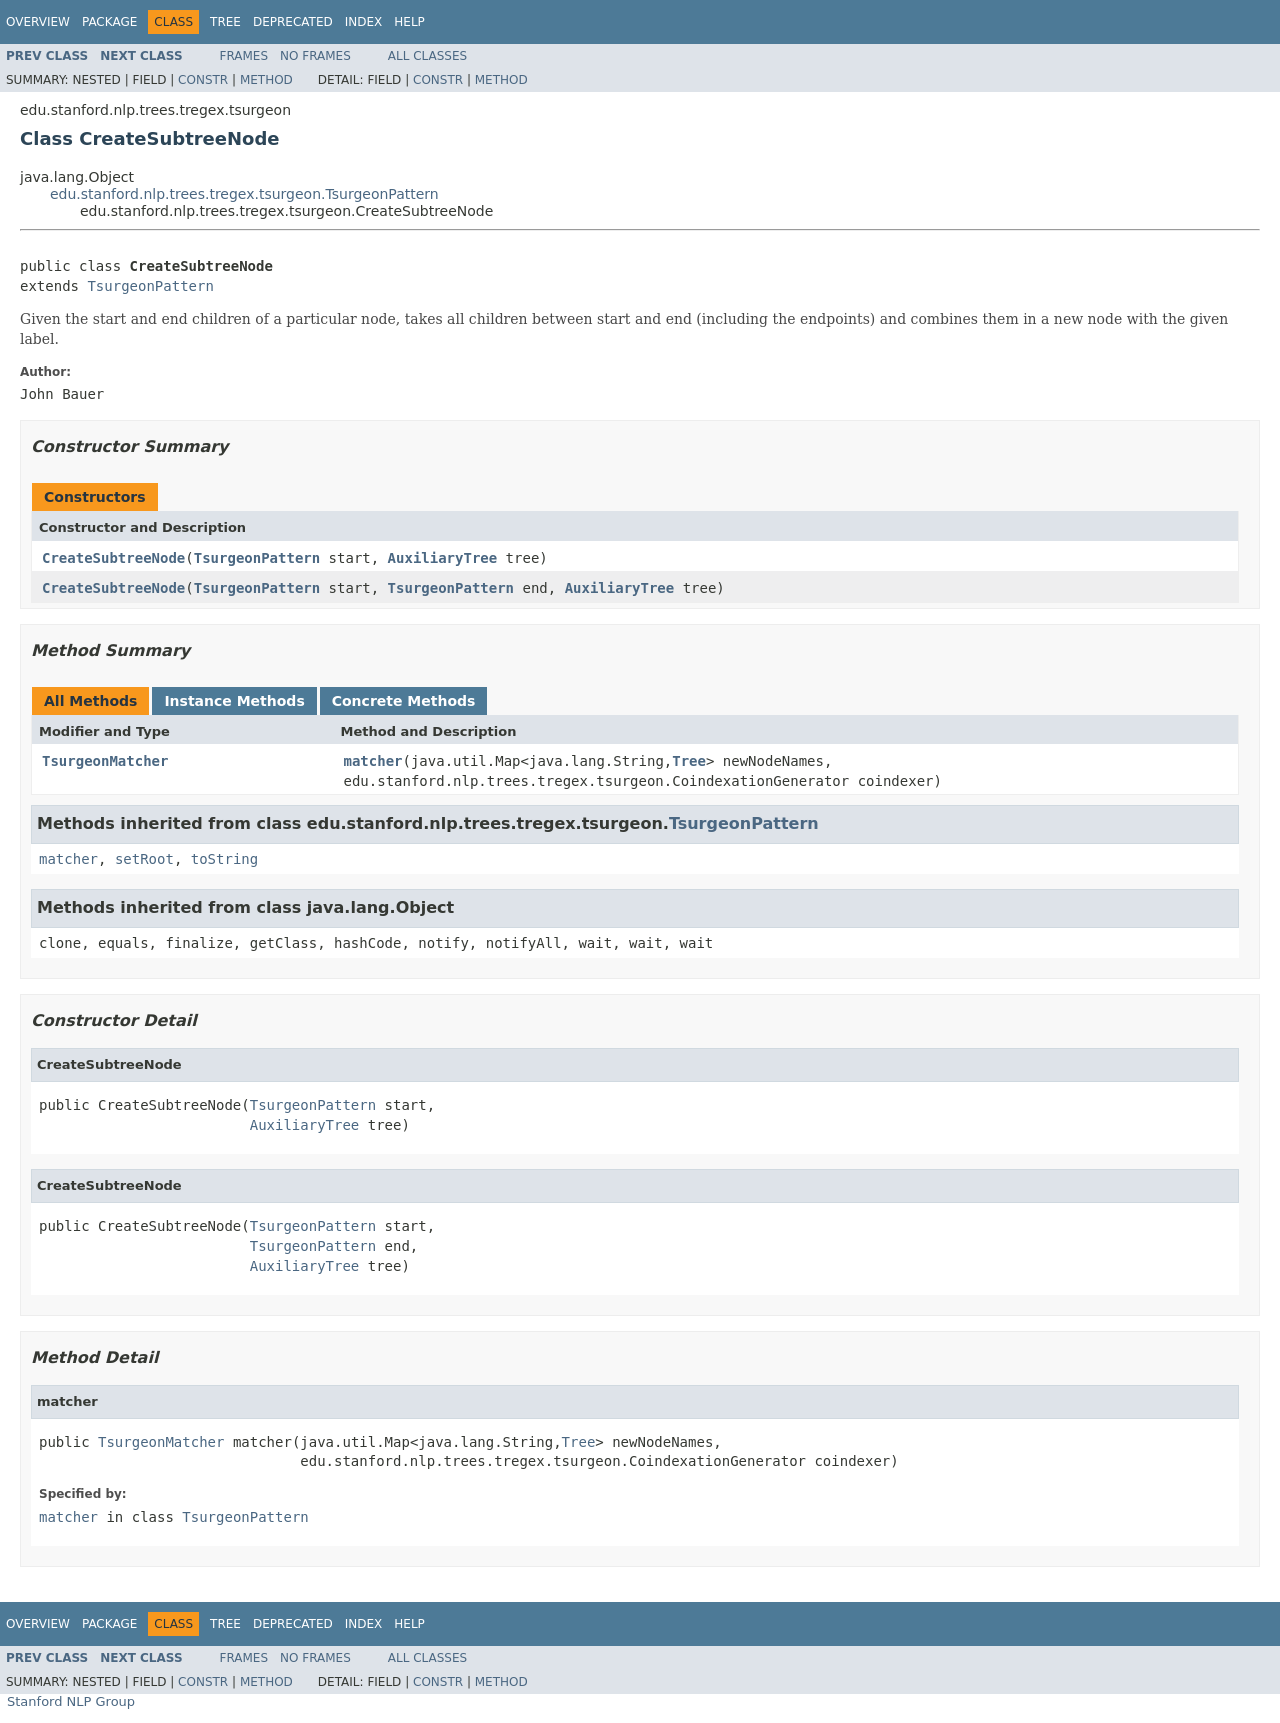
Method (266, 80)
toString (224, 859)
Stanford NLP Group (71, 1701)
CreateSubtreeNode (113, 558)
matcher (373, 761)
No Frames (315, 56)
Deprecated (293, 22)
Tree (225, 22)
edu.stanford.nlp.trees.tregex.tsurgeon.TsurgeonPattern (244, 194)
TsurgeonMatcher (105, 761)
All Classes (427, 56)
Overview (38, 22)
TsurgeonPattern (150, 286)
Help (409, 22)
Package (109, 22)
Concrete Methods (404, 701)
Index (364, 22)
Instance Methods (234, 701)
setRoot (144, 859)
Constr (203, 80)
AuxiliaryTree (443, 558)
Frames (244, 56)
